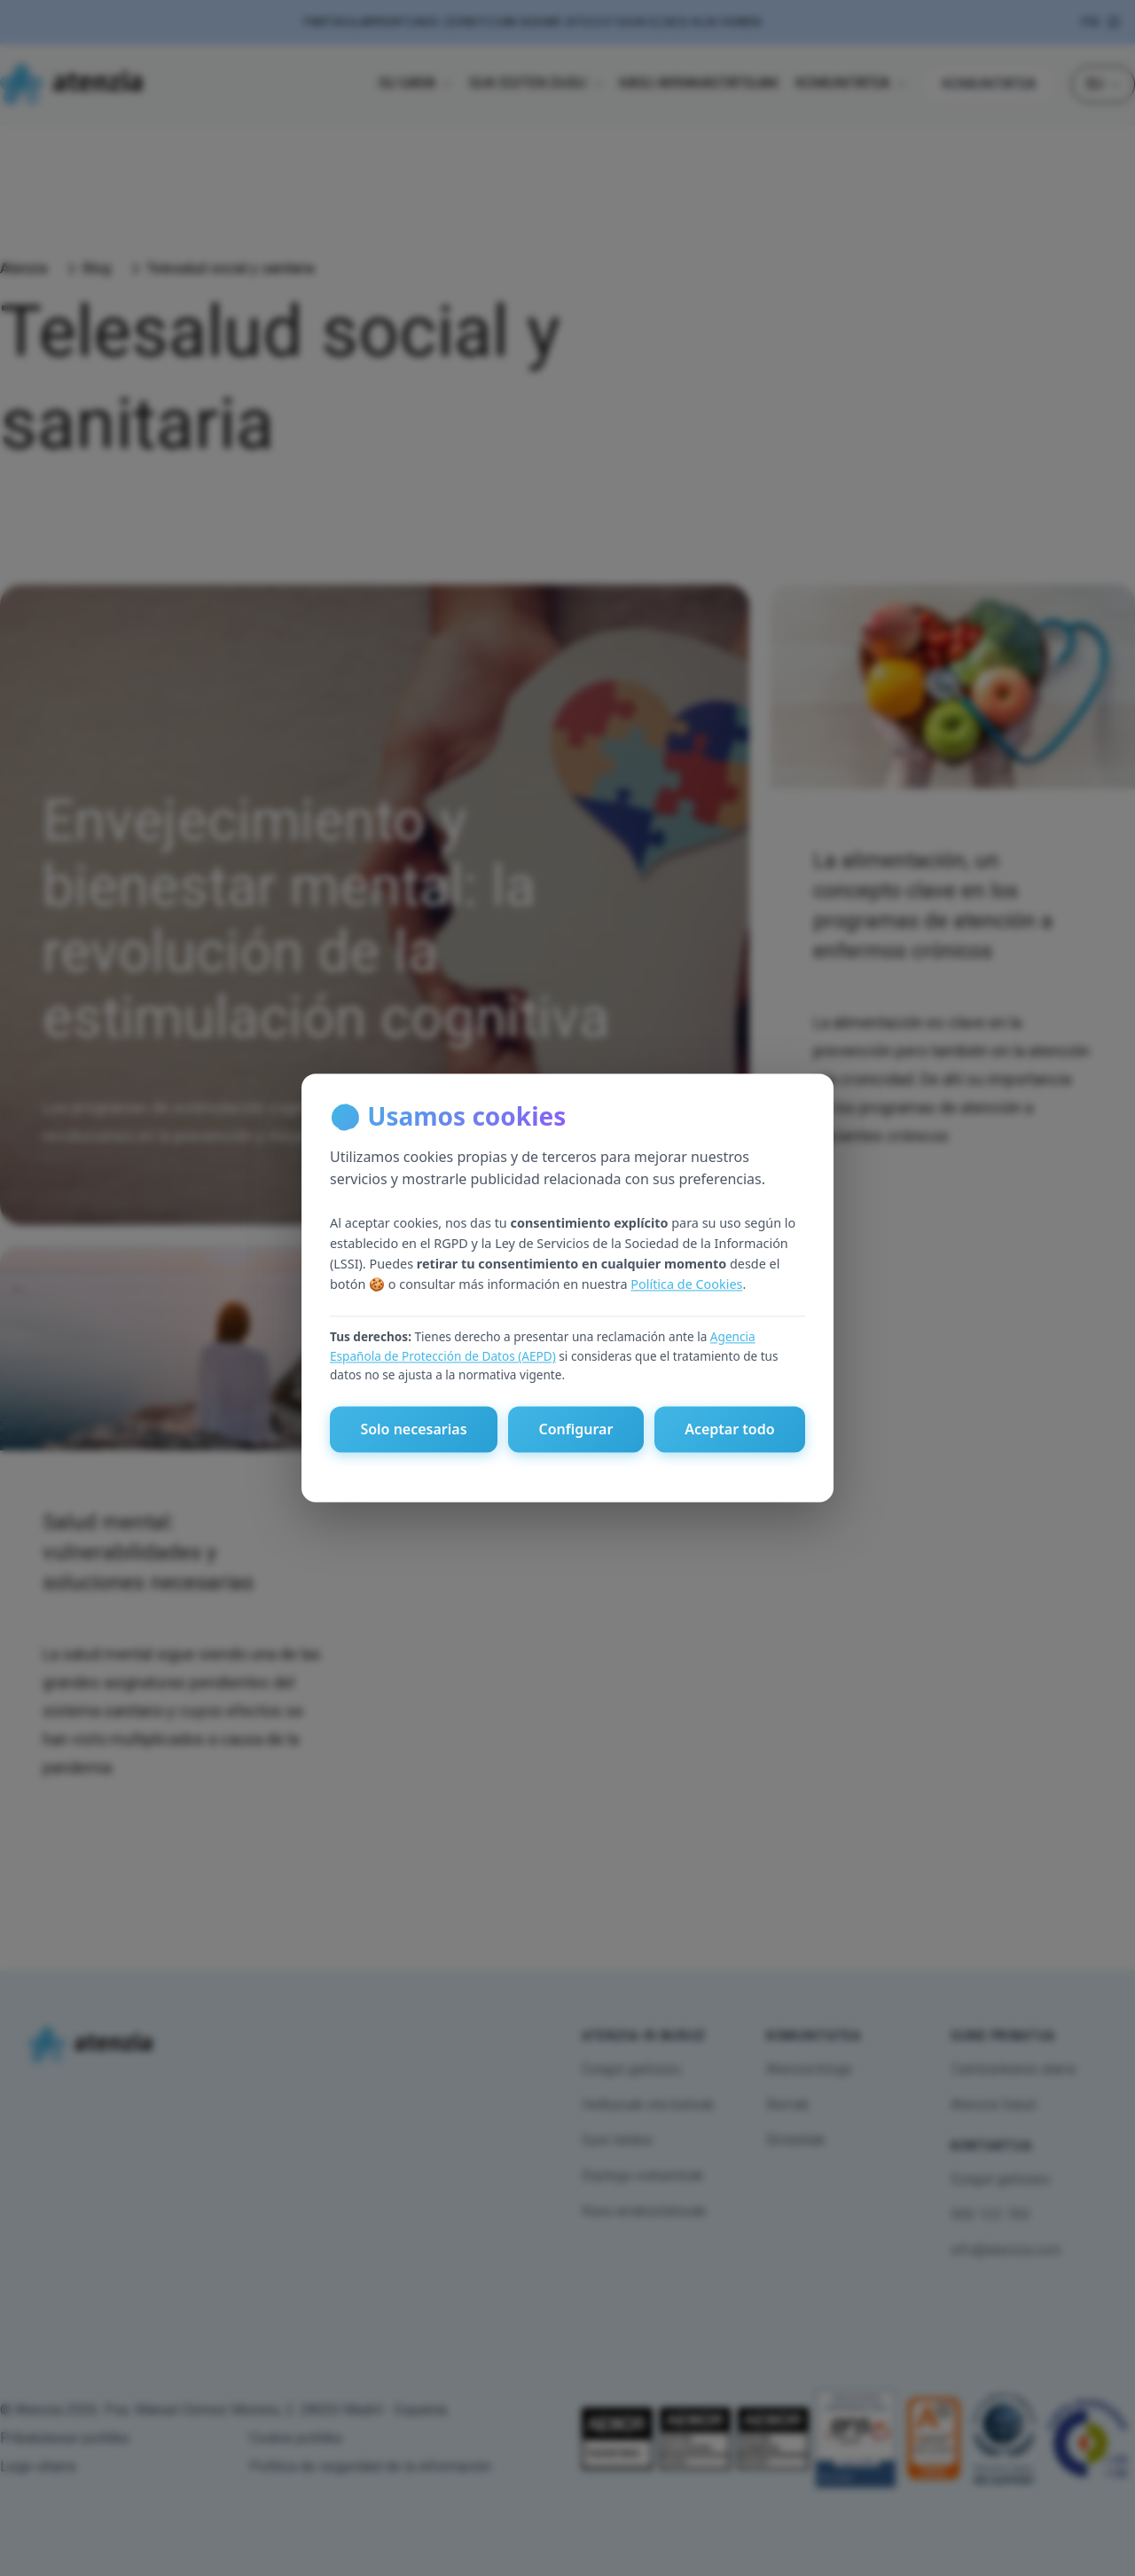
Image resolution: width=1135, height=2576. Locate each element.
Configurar (575, 1430)
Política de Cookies (686, 1284)
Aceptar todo (729, 1430)
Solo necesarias (413, 1430)
